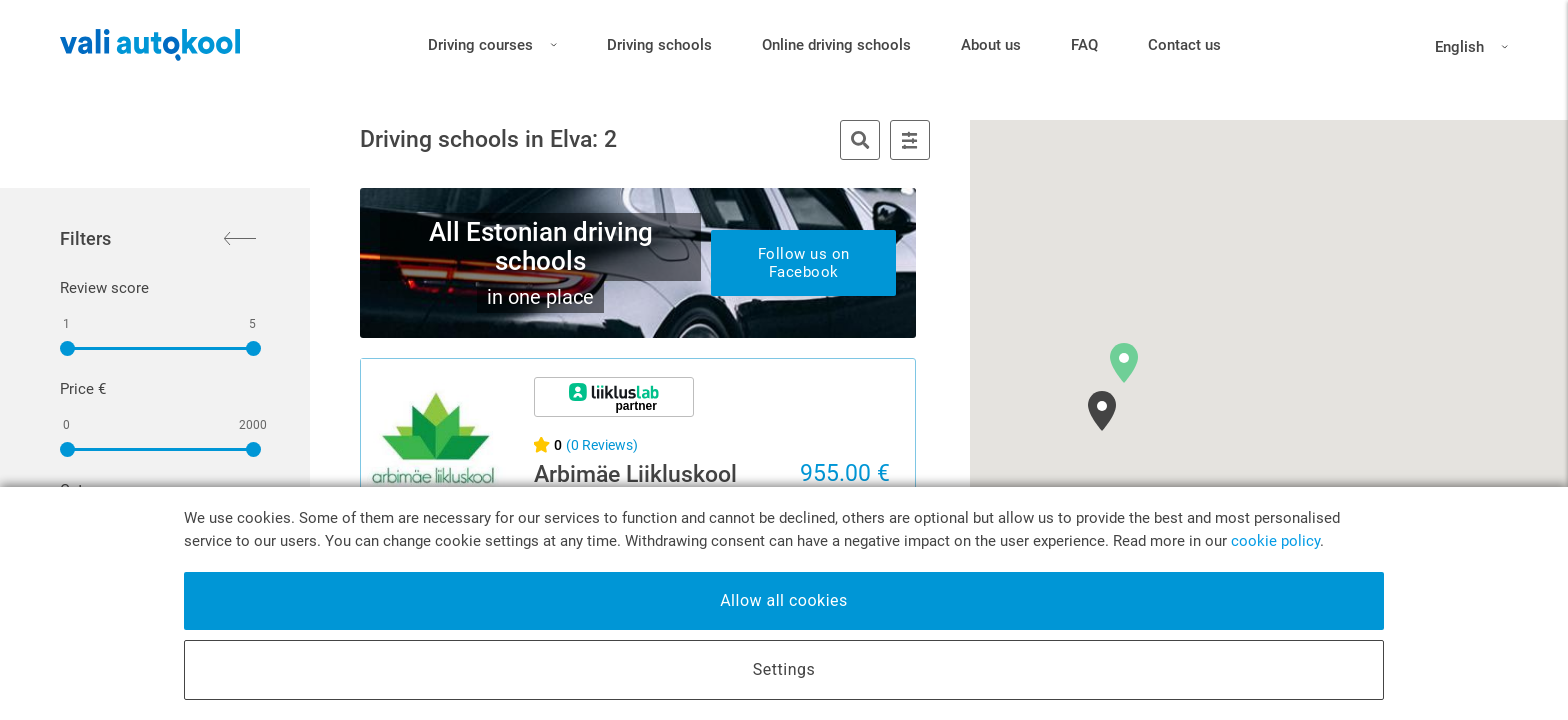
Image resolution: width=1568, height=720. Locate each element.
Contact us (1184, 45)
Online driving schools (836, 45)
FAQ (1084, 45)
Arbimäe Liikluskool (635, 474)
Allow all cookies (784, 600)
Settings (784, 669)
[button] (1124, 363)
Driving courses (492, 42)
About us (991, 45)
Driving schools (659, 45)
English (1471, 47)
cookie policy (1275, 541)
